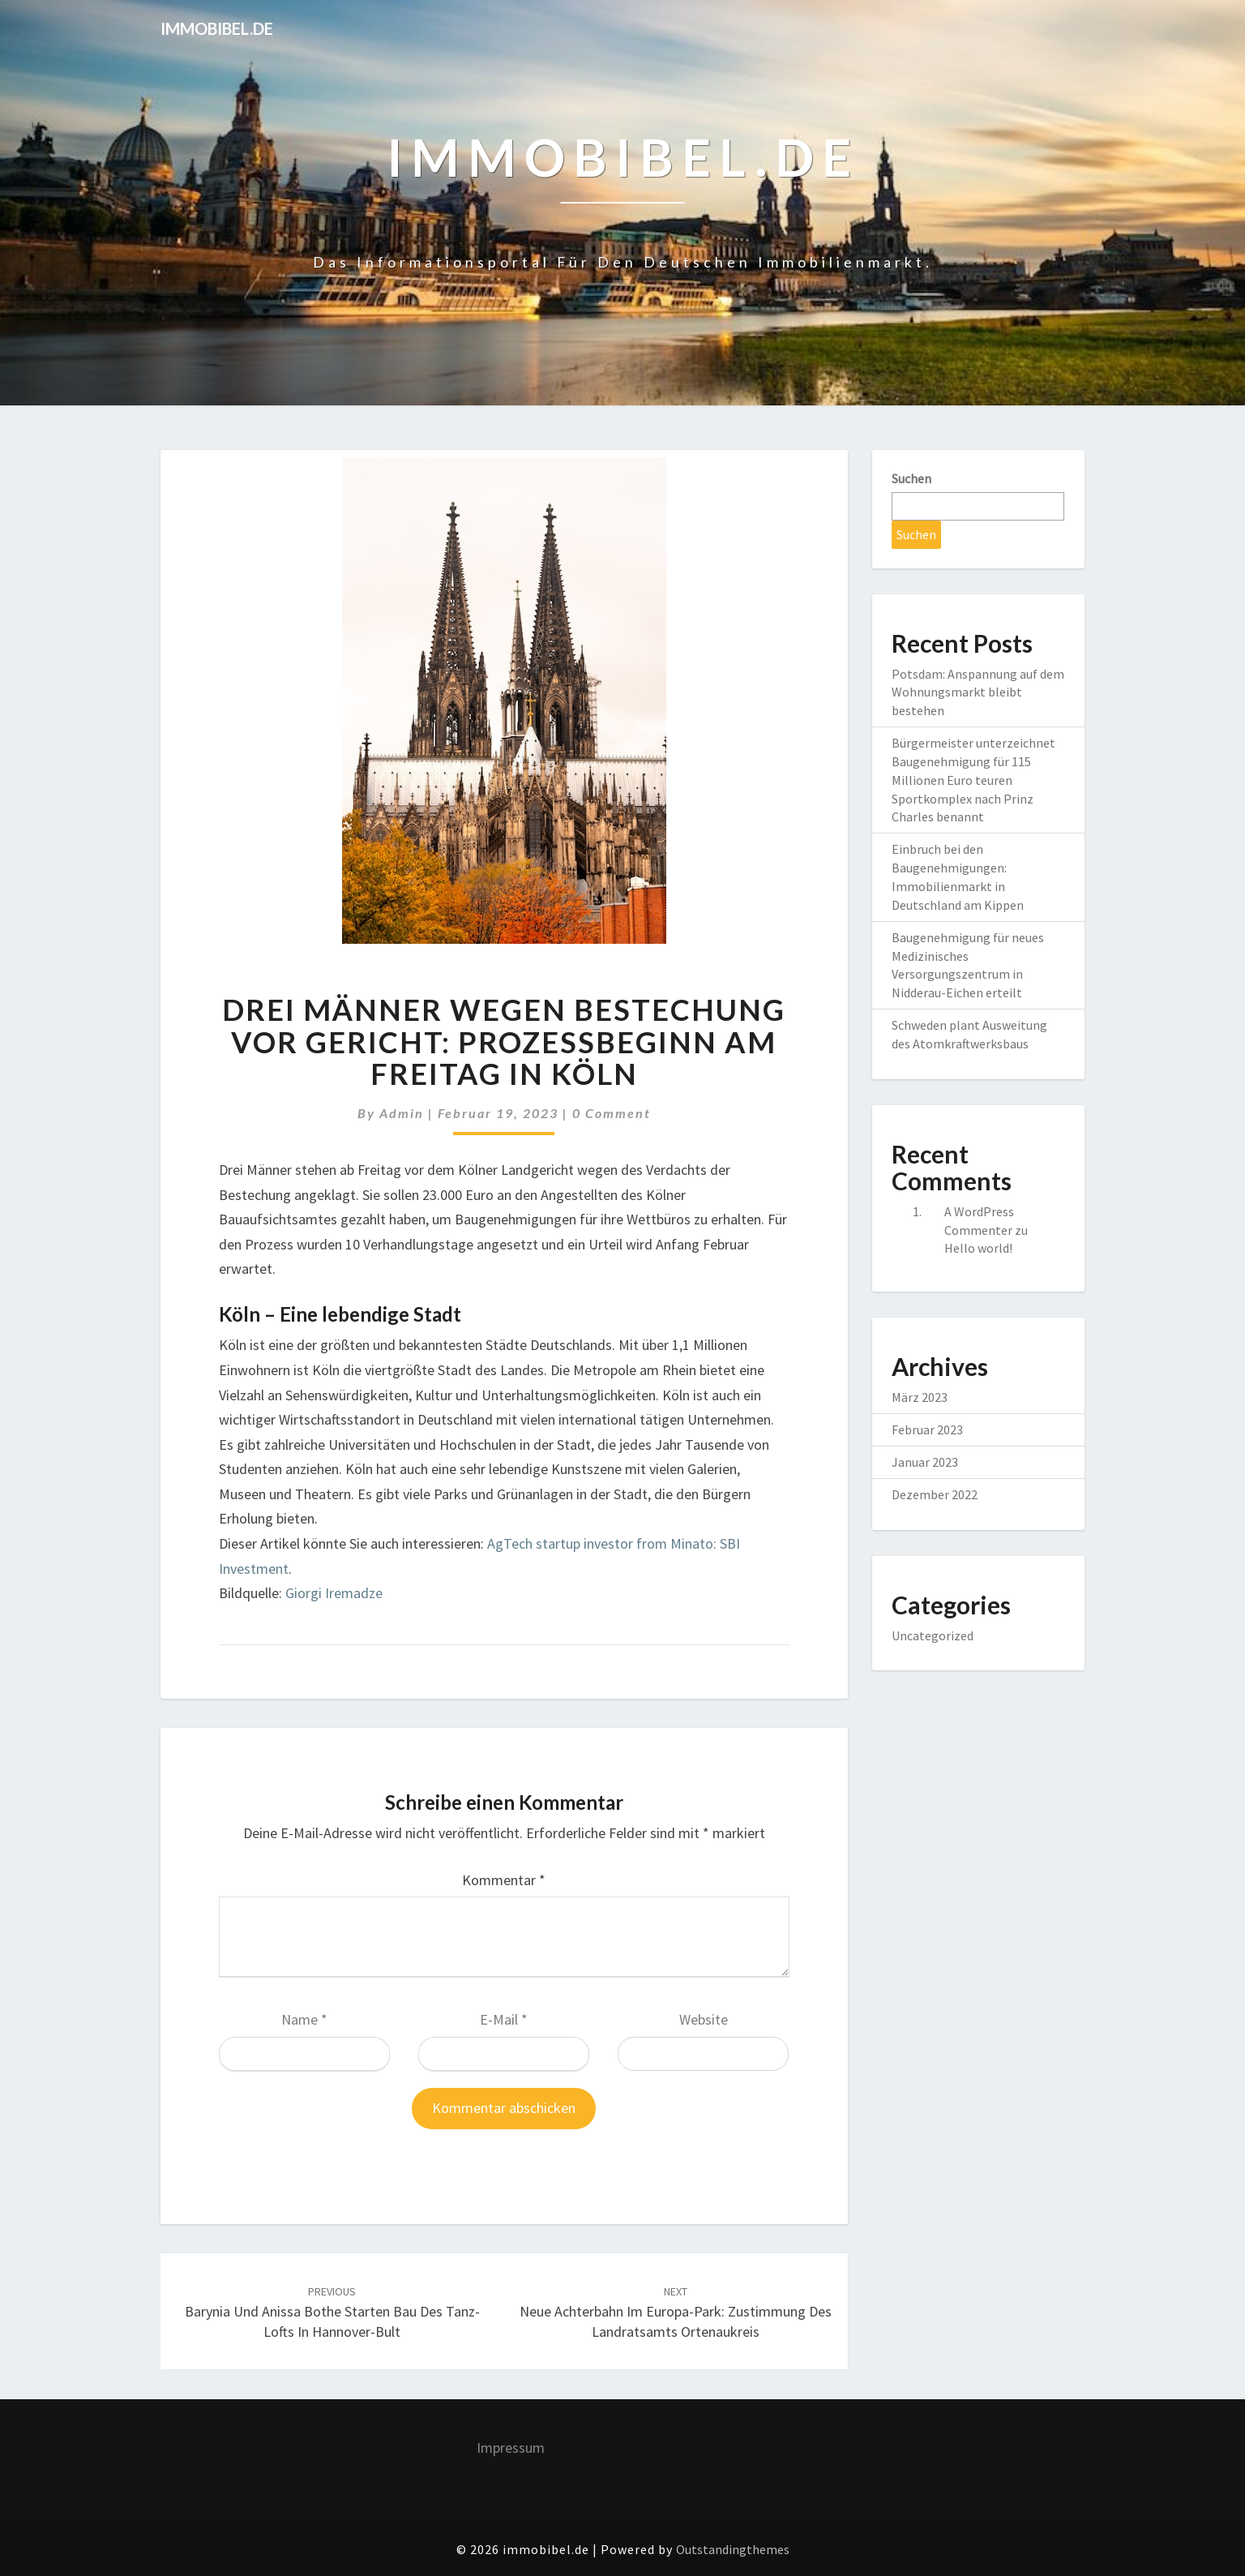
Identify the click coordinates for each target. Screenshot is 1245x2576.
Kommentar (503, 1880)
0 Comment (611, 1113)
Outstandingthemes (732, 2549)
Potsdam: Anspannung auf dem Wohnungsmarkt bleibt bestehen (978, 692)
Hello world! (978, 1248)
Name (304, 2019)
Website (703, 2019)
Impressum (511, 2447)
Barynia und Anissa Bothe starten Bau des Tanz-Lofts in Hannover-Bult (332, 2312)
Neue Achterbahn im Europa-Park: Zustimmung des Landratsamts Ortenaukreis (676, 2312)
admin (401, 1113)
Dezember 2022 (935, 1494)
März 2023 (920, 1397)
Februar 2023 (927, 1429)
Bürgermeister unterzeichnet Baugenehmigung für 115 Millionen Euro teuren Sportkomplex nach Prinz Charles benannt (973, 780)
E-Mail (504, 2019)
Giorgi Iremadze (334, 1593)
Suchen (911, 478)
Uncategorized (932, 1635)
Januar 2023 (925, 1462)
